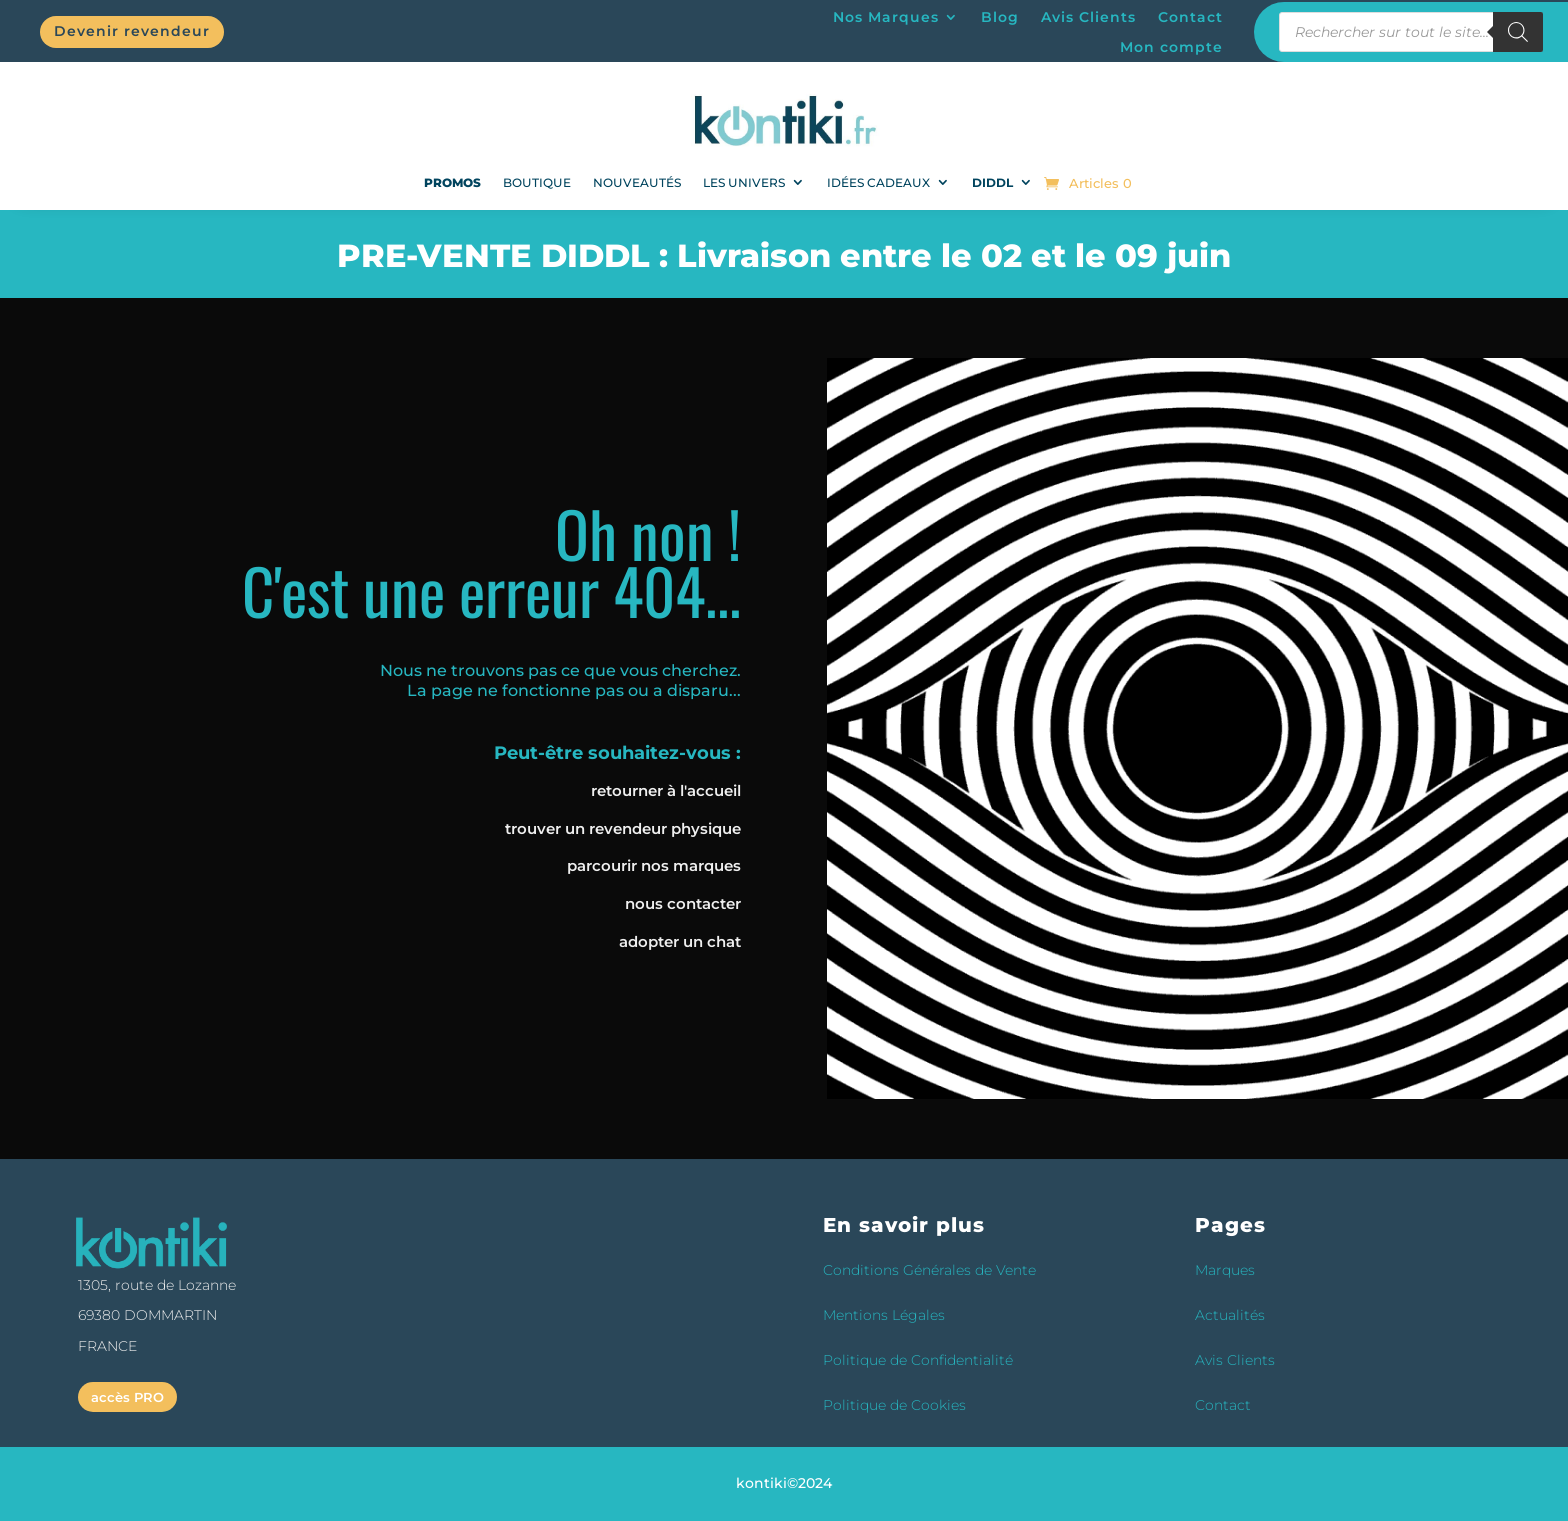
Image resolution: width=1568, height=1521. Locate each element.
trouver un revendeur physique (623, 828)
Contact (1190, 18)
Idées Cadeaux (878, 182)
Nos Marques (886, 18)
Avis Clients (1088, 18)
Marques (1225, 1270)
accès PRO (127, 1397)
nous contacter (683, 903)
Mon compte (1171, 48)
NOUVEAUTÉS (637, 182)
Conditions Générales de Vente (929, 1270)
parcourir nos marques (654, 865)
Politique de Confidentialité (918, 1360)
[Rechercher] (1518, 32)
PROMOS (452, 182)
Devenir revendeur (132, 31)
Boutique (537, 182)
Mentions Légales (884, 1315)
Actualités (1230, 1315)
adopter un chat (680, 941)
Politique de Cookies (894, 1405)
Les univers (744, 182)
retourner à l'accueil (666, 790)
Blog (1000, 18)
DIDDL (992, 182)
